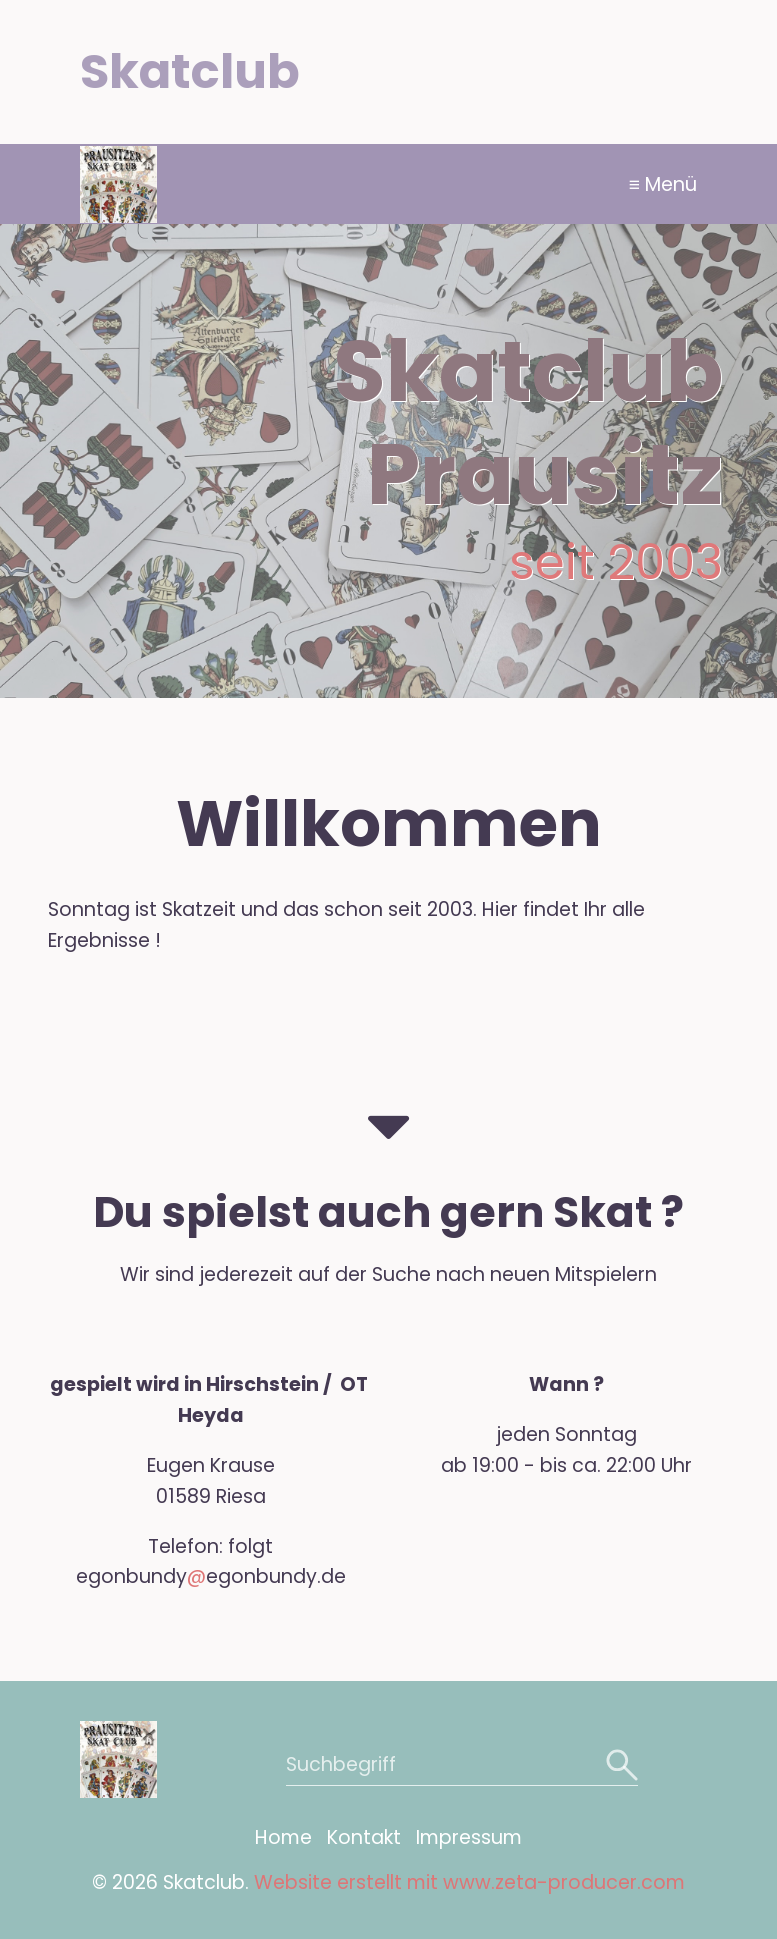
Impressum (469, 1837)
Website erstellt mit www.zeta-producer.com (469, 1882)
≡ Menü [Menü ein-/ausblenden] (663, 184)
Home (283, 1837)
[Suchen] (619, 1765)
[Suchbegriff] (462, 1765)
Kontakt (364, 1837)
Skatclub (190, 71)
